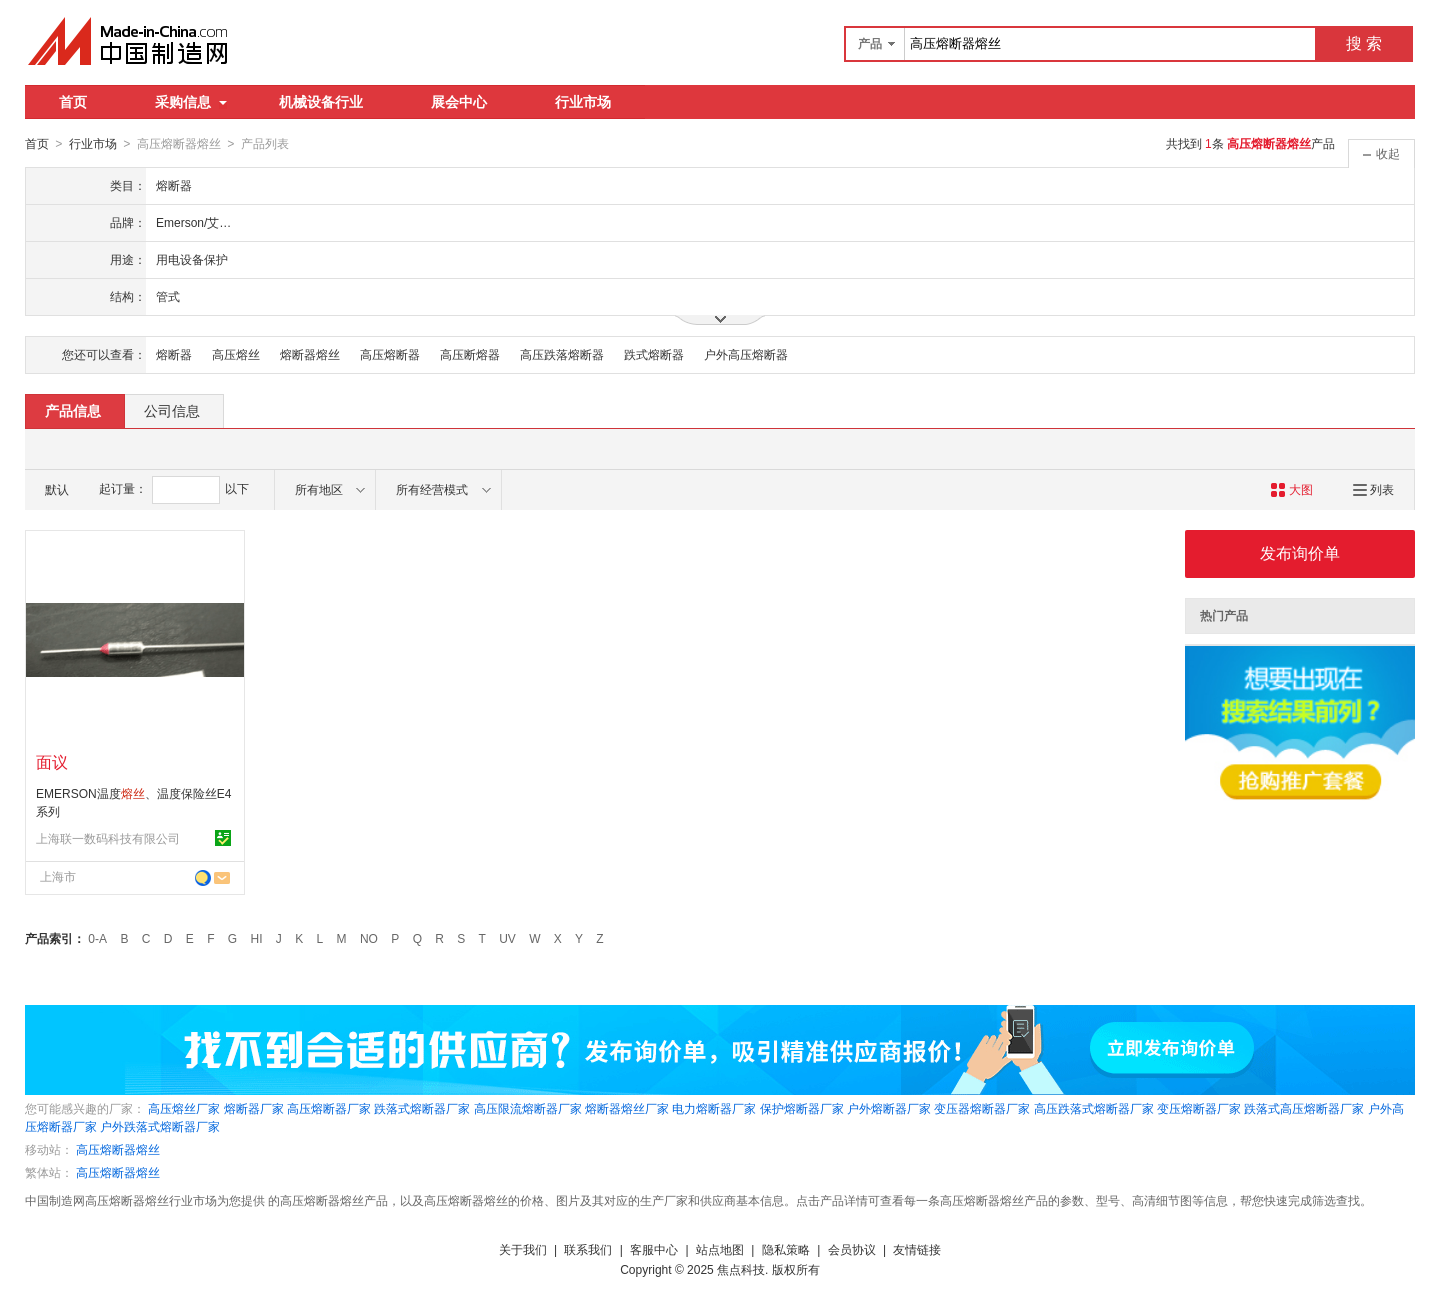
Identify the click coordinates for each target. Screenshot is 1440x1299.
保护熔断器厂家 (802, 1108)
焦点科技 (741, 1269)
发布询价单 (1300, 552)
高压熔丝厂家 (184, 1108)
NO (369, 938)
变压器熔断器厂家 (982, 1108)
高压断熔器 (470, 354)
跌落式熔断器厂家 (422, 1108)
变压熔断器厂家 (1199, 1108)
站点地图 (720, 1249)
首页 (73, 102)
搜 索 (1364, 43)
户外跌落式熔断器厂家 (160, 1126)
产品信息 (73, 410)
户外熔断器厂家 (889, 1108)
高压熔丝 (236, 354)
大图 (1291, 489)
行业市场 (583, 102)
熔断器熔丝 (310, 354)
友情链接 (917, 1249)
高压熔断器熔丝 (118, 1149)
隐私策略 (786, 1249)
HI (257, 938)
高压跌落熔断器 (562, 354)
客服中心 (654, 1249)
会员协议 (852, 1249)
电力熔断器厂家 (714, 1108)
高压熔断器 (390, 354)
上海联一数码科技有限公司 (108, 838)
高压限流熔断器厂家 (528, 1108)
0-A (97, 938)
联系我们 (588, 1249)
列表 (1373, 489)
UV (507, 938)
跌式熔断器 (654, 354)
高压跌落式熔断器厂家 (1094, 1108)
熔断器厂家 (254, 1108)
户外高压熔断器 (746, 354)
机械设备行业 (321, 102)
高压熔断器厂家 (329, 1108)
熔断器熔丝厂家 (627, 1108)
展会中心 (459, 102)
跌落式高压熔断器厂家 (1304, 1108)
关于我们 (523, 1249)
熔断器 (174, 354)
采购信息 (191, 102)
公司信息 (172, 410)
